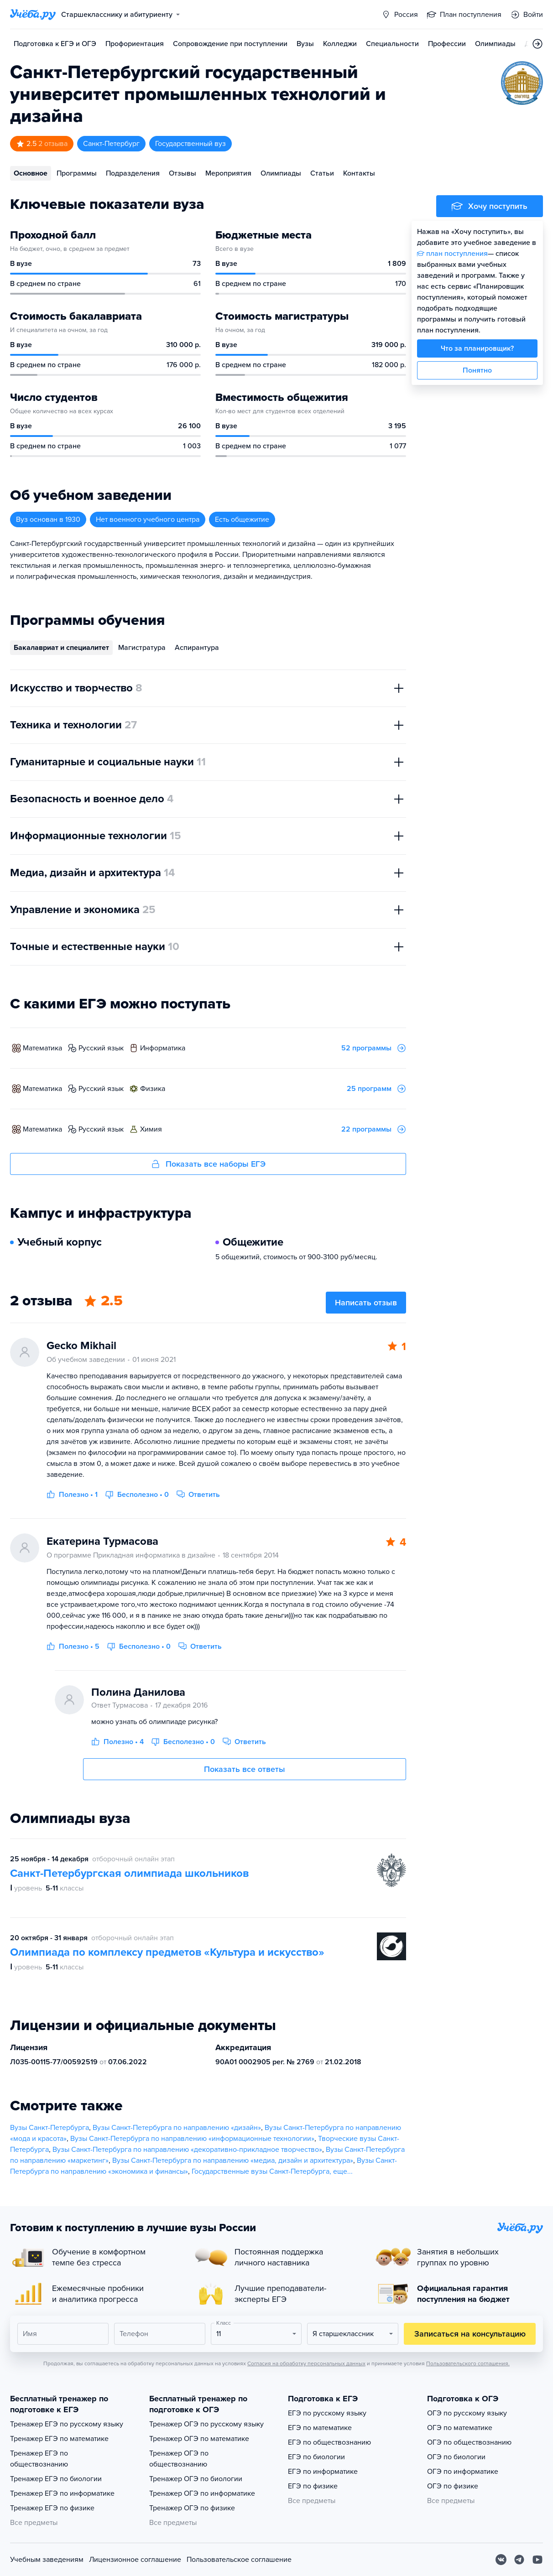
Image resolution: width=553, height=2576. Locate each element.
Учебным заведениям (46, 2559)
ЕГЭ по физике (313, 2486)
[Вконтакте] (501, 2559)
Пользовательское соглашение (239, 2559)
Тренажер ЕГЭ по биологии (56, 2478)
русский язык (101, 1048)
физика (152, 1088)
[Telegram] (519, 2559)
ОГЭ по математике (459, 2427)
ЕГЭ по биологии (316, 2457)
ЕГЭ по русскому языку (327, 2413)
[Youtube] (537, 2559)
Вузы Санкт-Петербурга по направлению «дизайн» (177, 2127)
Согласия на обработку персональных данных (306, 2363)
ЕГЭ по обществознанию (329, 2442)
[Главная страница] (33, 14)
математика (42, 1048)
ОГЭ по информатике (462, 2471)
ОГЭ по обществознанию (469, 2442)
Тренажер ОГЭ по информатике (202, 2493)
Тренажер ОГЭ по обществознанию (179, 2459)
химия (151, 1129)
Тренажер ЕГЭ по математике (59, 2438)
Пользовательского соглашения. (468, 2363)
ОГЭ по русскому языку (467, 2413)
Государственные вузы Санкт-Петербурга (260, 2171)
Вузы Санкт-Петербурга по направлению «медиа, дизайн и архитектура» (232, 2160)
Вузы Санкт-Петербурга (49, 2127)
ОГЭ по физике (452, 2486)
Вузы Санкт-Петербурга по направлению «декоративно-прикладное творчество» (187, 2149)
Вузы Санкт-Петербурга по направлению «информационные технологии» (192, 2138)
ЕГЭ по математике (320, 2427)
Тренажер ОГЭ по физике (192, 2508)
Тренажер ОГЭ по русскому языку (206, 2424)
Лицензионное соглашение (135, 2559)
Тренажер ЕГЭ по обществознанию (39, 2459)
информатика (162, 1048)
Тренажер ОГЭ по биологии (195, 2478)
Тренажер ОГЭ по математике (199, 2438)
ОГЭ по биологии (456, 2457)
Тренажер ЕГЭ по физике (52, 2508)
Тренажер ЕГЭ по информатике (62, 2493)
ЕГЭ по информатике (323, 2471)
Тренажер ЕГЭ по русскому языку (66, 2424)
